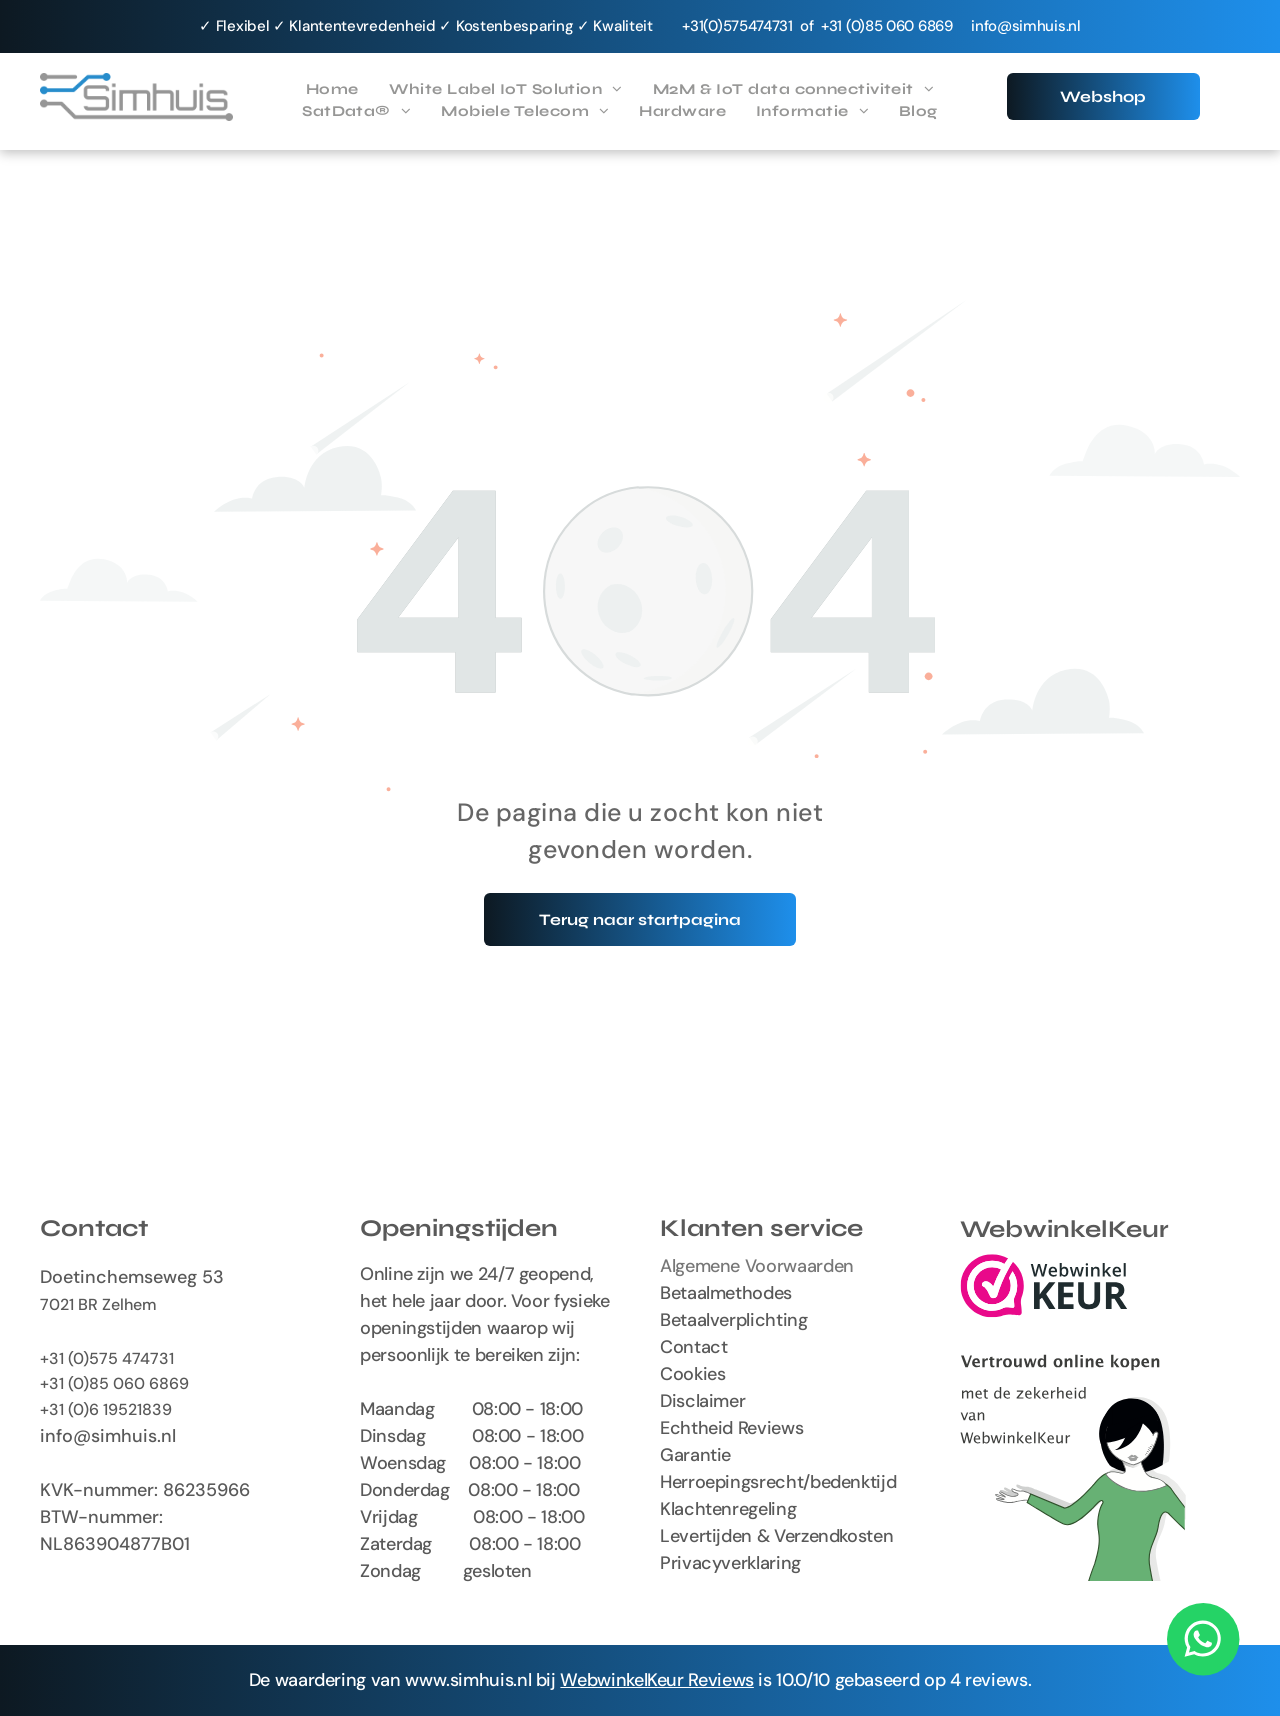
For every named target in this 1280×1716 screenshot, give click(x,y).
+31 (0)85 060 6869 (114, 1383)
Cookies (692, 1374)
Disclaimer (702, 1401)
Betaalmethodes (726, 1293)
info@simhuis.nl (1026, 26)
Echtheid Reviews (731, 1428)
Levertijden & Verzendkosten (776, 1536)
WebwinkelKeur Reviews (656, 1680)
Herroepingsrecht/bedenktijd (778, 1482)
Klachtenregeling (728, 1509)
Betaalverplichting (734, 1320)
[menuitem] (332, 89)
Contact (693, 1347)
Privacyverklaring (730, 1563)
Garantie (695, 1455)
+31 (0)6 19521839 (106, 1409)
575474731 (758, 26)
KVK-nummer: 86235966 (145, 1490)
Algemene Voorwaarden (757, 1266)
